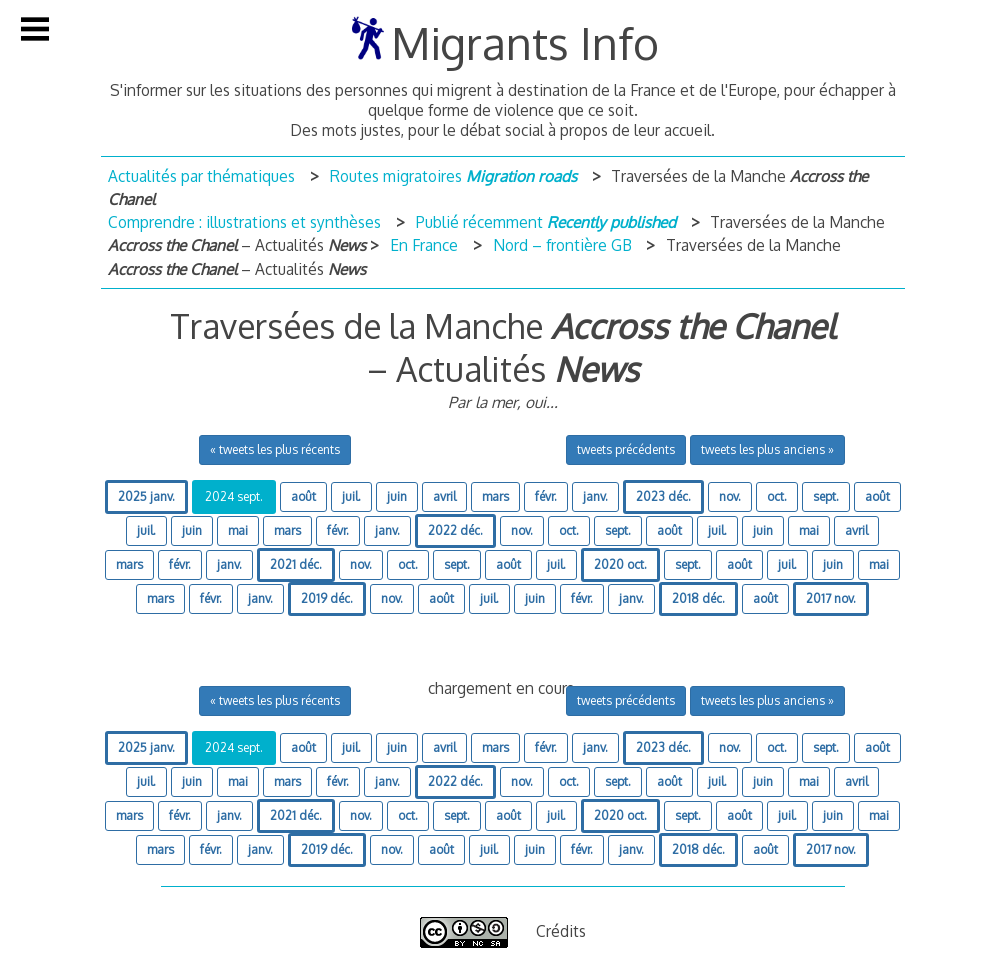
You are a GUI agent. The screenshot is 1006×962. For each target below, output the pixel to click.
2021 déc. (296, 564)
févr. (546, 496)
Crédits (561, 931)
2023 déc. (663, 496)
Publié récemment (546, 222)
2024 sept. (234, 496)
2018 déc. (698, 598)
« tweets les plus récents (275, 449)
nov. (730, 496)
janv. (595, 496)
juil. (351, 496)
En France (424, 245)
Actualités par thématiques (201, 176)
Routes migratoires (453, 176)
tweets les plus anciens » (767, 449)
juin (397, 496)
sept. (826, 496)
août (303, 496)
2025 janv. (146, 496)
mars (495, 496)
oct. (777, 496)
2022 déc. (455, 530)
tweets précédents (626, 449)
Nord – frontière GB (562, 245)
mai (238, 530)
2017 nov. (831, 598)
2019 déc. (327, 598)
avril (444, 496)
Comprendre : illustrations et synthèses (244, 222)
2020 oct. (620, 564)
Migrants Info (525, 42)
